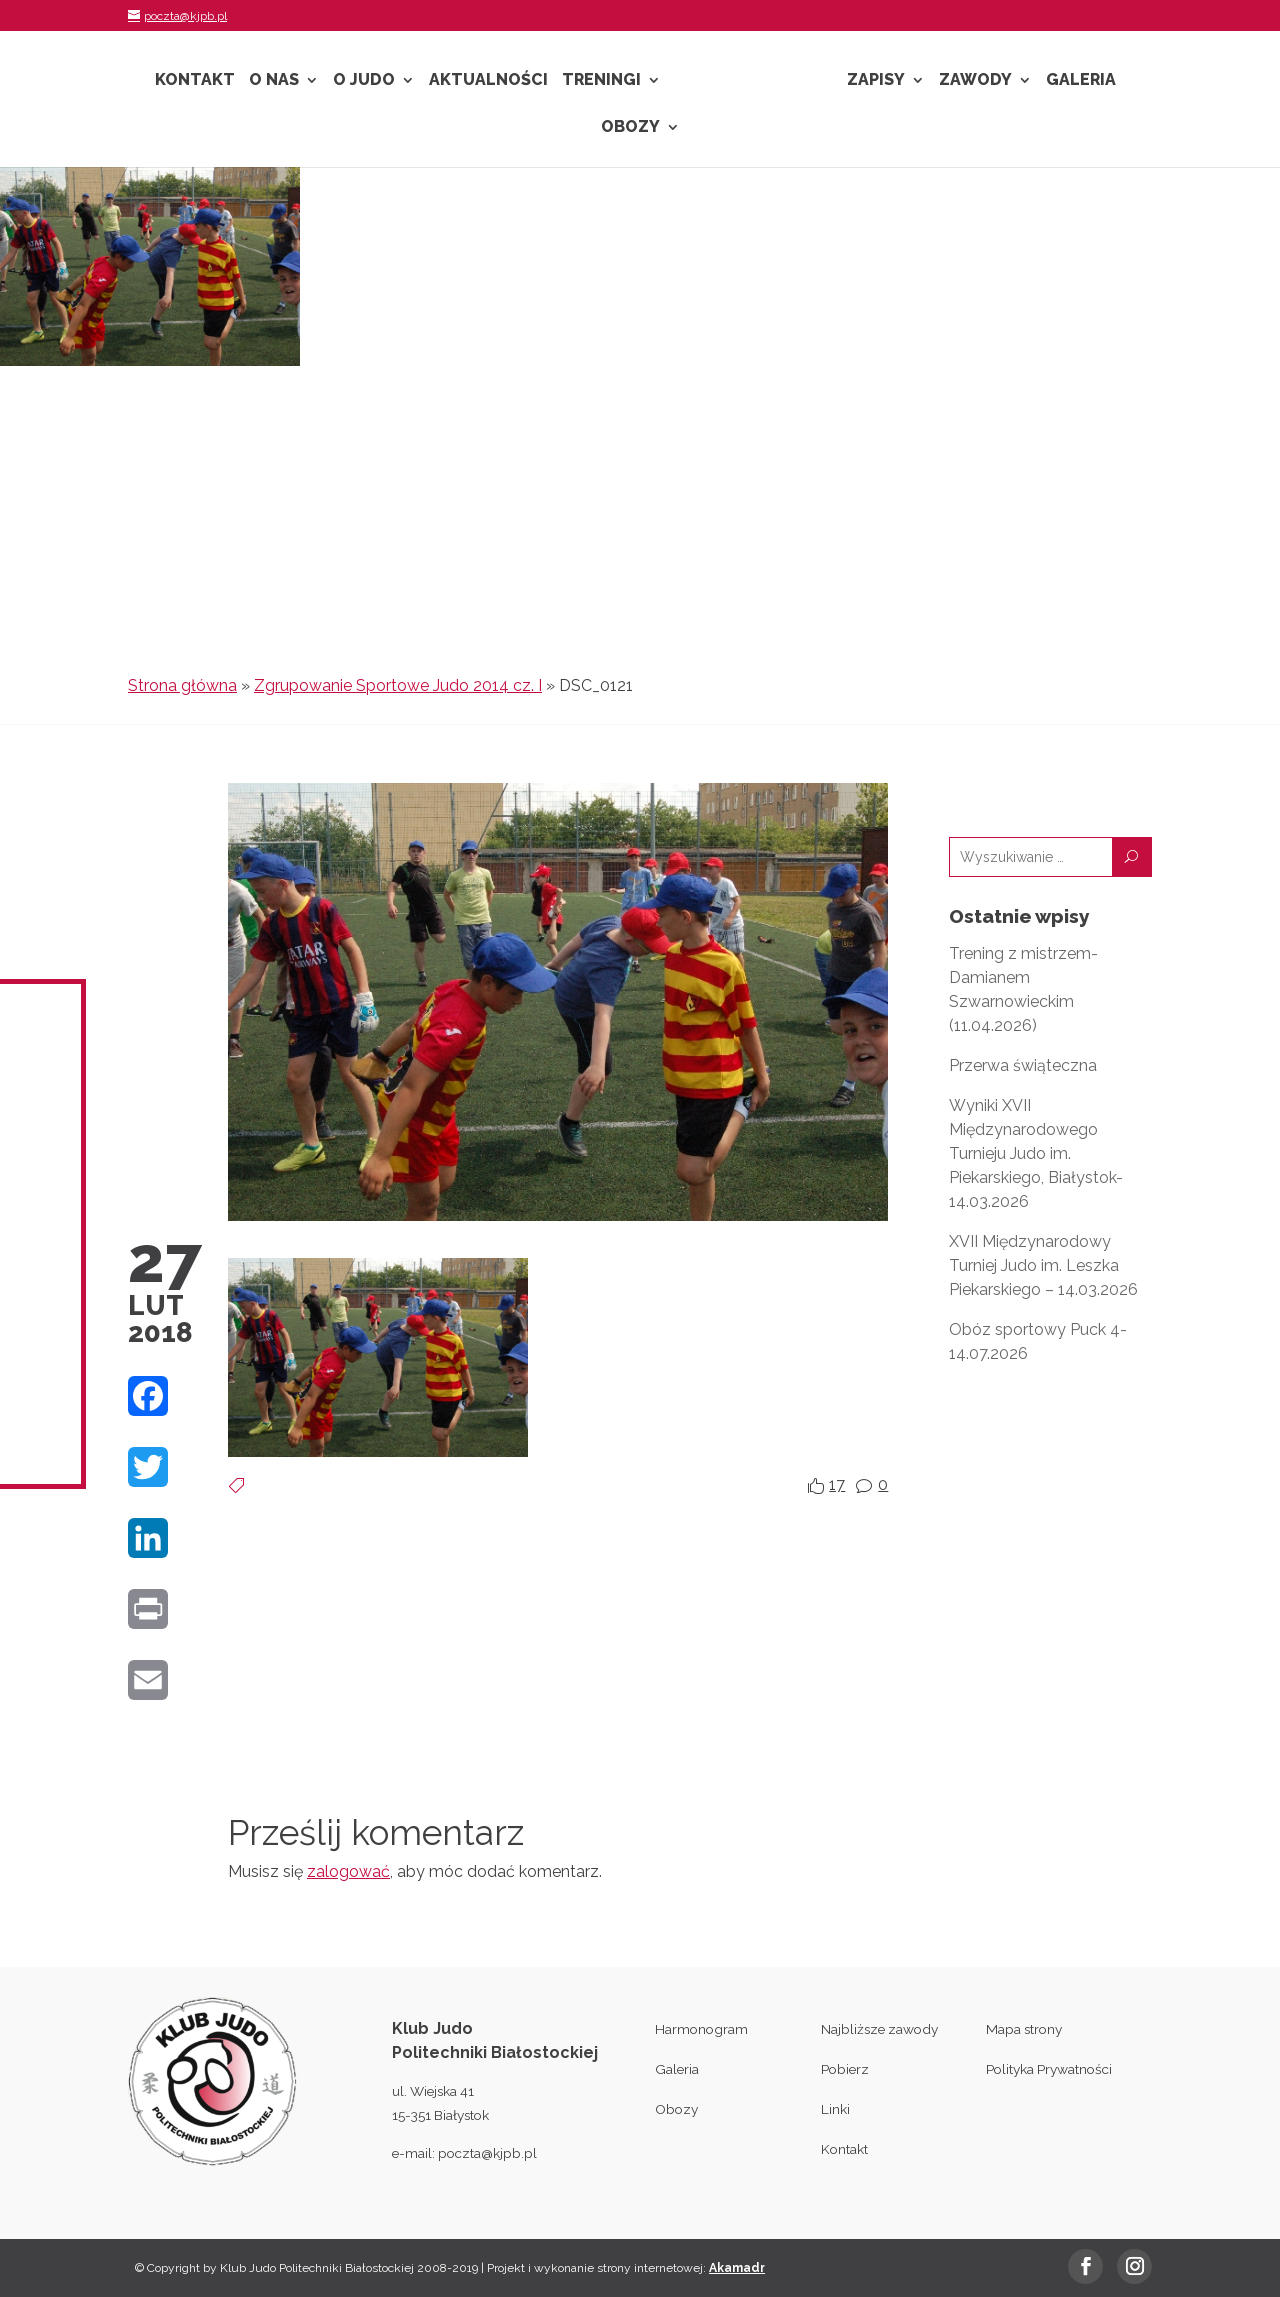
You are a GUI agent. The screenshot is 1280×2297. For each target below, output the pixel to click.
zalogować (348, 1871)
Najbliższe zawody (879, 2029)
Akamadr (737, 2268)
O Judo (364, 81)
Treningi (601, 81)
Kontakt (195, 81)
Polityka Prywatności (1049, 2069)
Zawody (975, 81)
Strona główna (182, 685)
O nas (274, 81)
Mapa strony (1024, 2029)
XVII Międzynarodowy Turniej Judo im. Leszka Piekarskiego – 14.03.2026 (1043, 1265)
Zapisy (876, 81)
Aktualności (488, 81)
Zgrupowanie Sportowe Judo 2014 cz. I (398, 685)
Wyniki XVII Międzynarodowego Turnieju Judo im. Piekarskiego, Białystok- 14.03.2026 (1036, 1153)
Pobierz (845, 2069)
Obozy (630, 128)
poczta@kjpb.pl (487, 2153)
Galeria (1081, 81)
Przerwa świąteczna (1023, 1065)
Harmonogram (701, 2029)
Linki (835, 2109)
